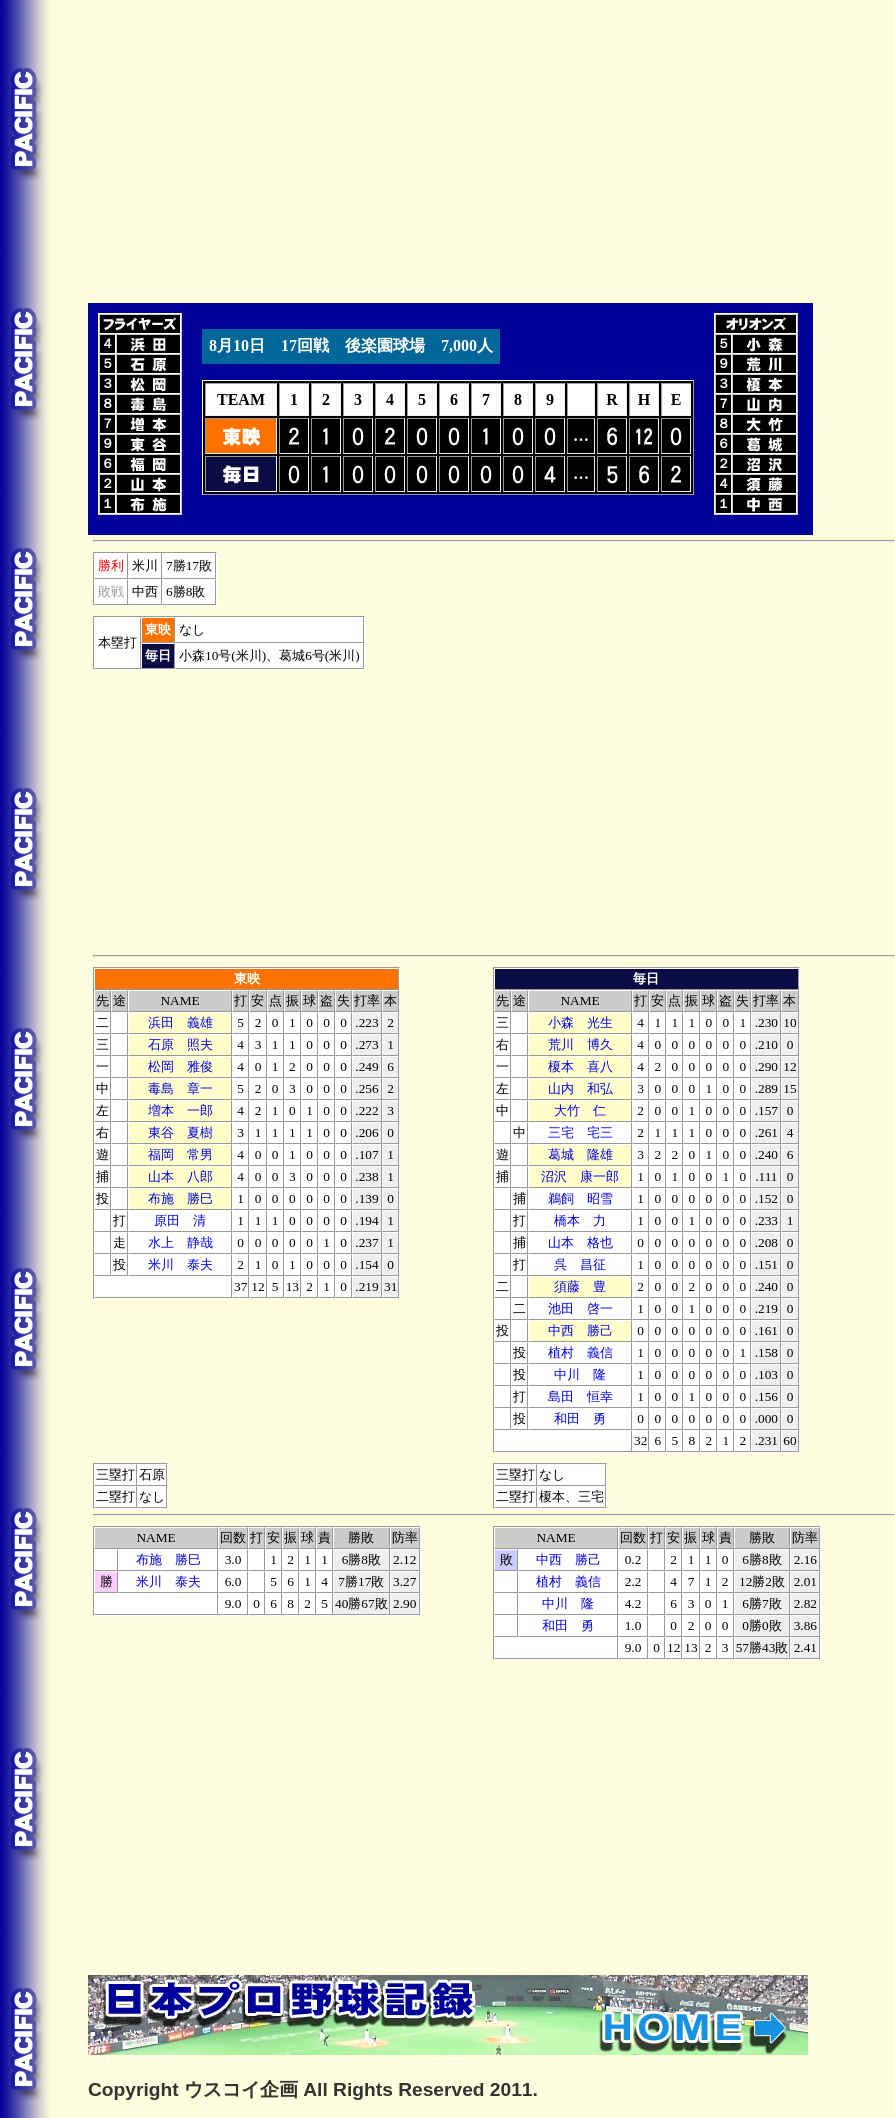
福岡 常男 (180, 1154)
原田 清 (180, 1220)
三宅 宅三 (580, 1132)
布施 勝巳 (180, 1198)
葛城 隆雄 (580, 1154)
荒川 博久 (580, 1044)
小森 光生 (580, 1022)
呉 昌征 (580, 1264)
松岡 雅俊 (180, 1066)
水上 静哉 (180, 1242)
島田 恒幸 (580, 1396)
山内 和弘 (580, 1088)
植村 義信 (580, 1352)
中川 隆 (580, 1374)
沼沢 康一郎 (580, 1176)
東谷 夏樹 (180, 1132)
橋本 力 (580, 1220)
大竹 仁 (580, 1110)
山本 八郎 (180, 1176)
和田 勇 (580, 1418)
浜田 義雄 (180, 1022)
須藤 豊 (580, 1286)
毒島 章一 (180, 1088)
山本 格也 (580, 1242)
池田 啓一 (580, 1308)
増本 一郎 (180, 1110)
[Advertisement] (359, 148)
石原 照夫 (180, 1044)
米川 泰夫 (180, 1264)
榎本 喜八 (580, 1066)
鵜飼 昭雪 (580, 1198)
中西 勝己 (580, 1330)
